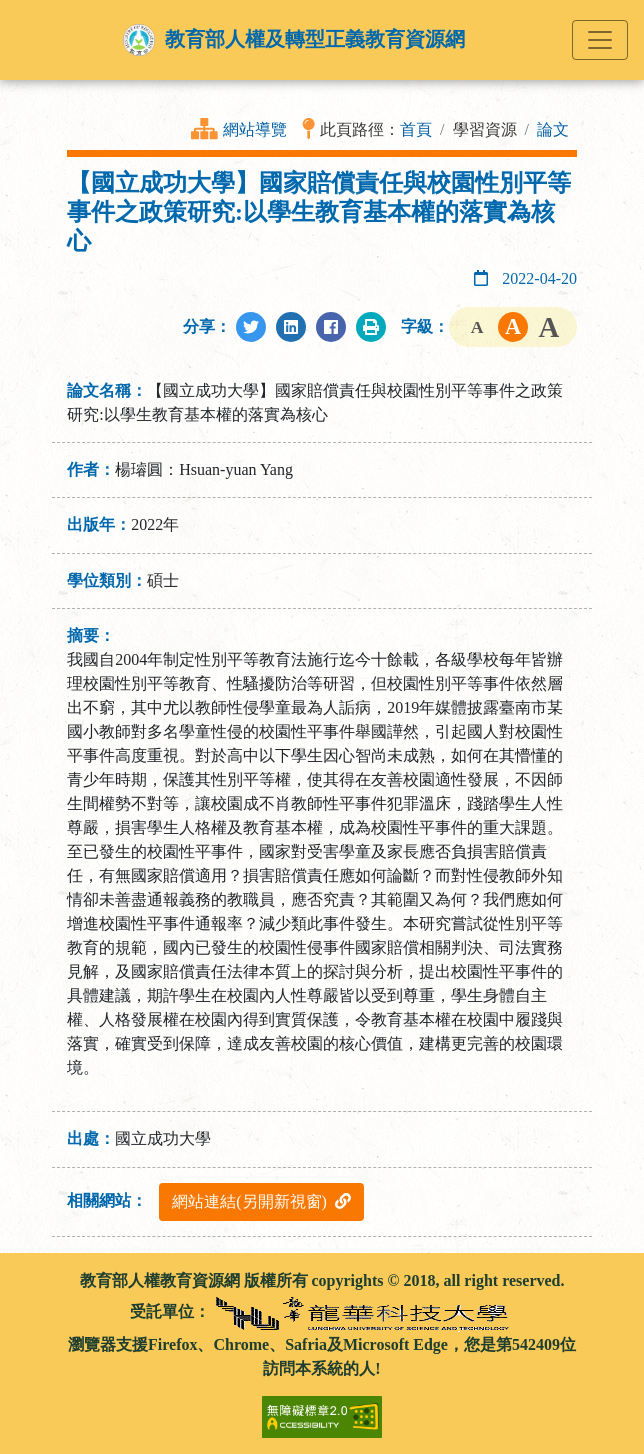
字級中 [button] (513, 327)
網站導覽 (255, 129)
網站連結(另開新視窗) (261, 1201)
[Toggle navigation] (600, 40)
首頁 (416, 129)
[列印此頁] (371, 327)
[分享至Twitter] (251, 327)
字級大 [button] (549, 327)
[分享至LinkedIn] (291, 327)
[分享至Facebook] (331, 327)
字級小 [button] (477, 327)
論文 (553, 129)
